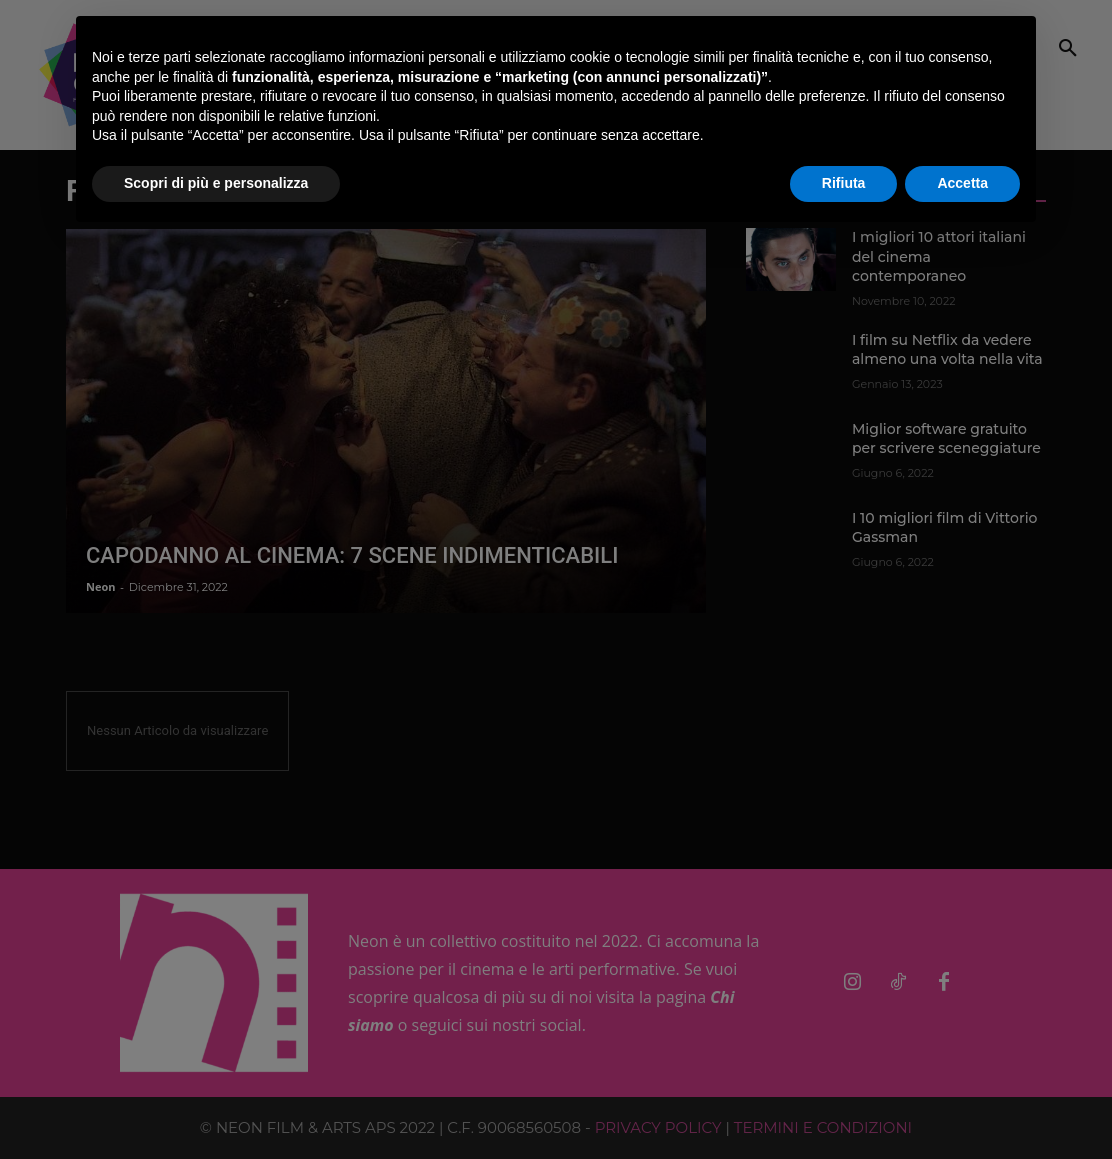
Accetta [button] (962, 183)
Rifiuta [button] (844, 183)
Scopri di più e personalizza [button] (216, 183)
